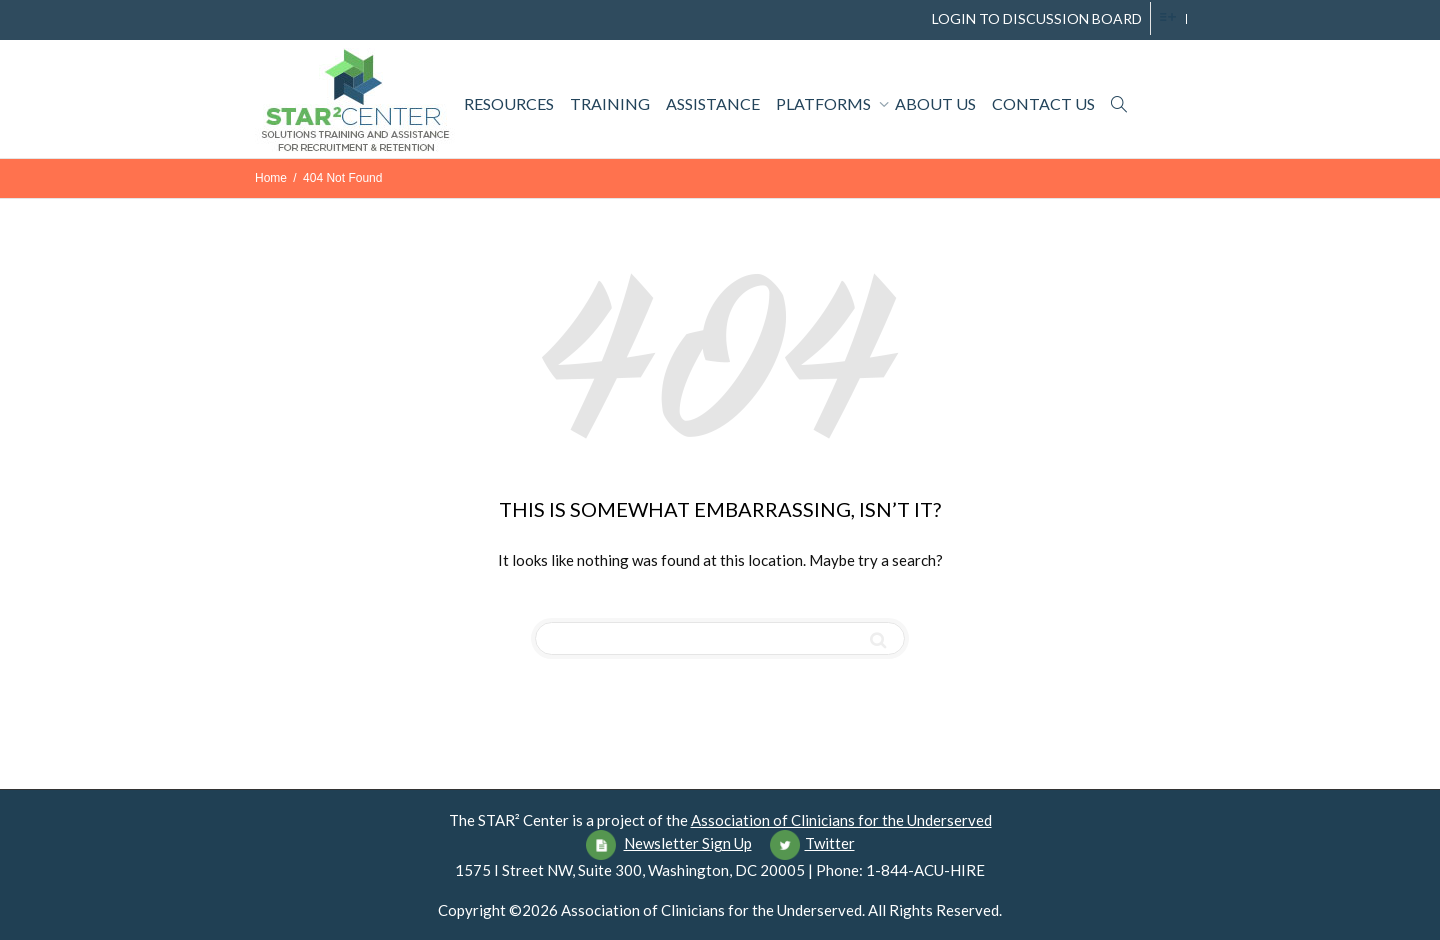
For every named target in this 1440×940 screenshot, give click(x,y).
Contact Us (1043, 103)
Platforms (825, 103)
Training (610, 103)
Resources (509, 103)
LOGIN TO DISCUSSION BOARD (1037, 18)
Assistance (713, 103)
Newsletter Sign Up (688, 843)
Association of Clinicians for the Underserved (841, 820)
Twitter (830, 843)
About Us (935, 103)
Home (271, 178)
